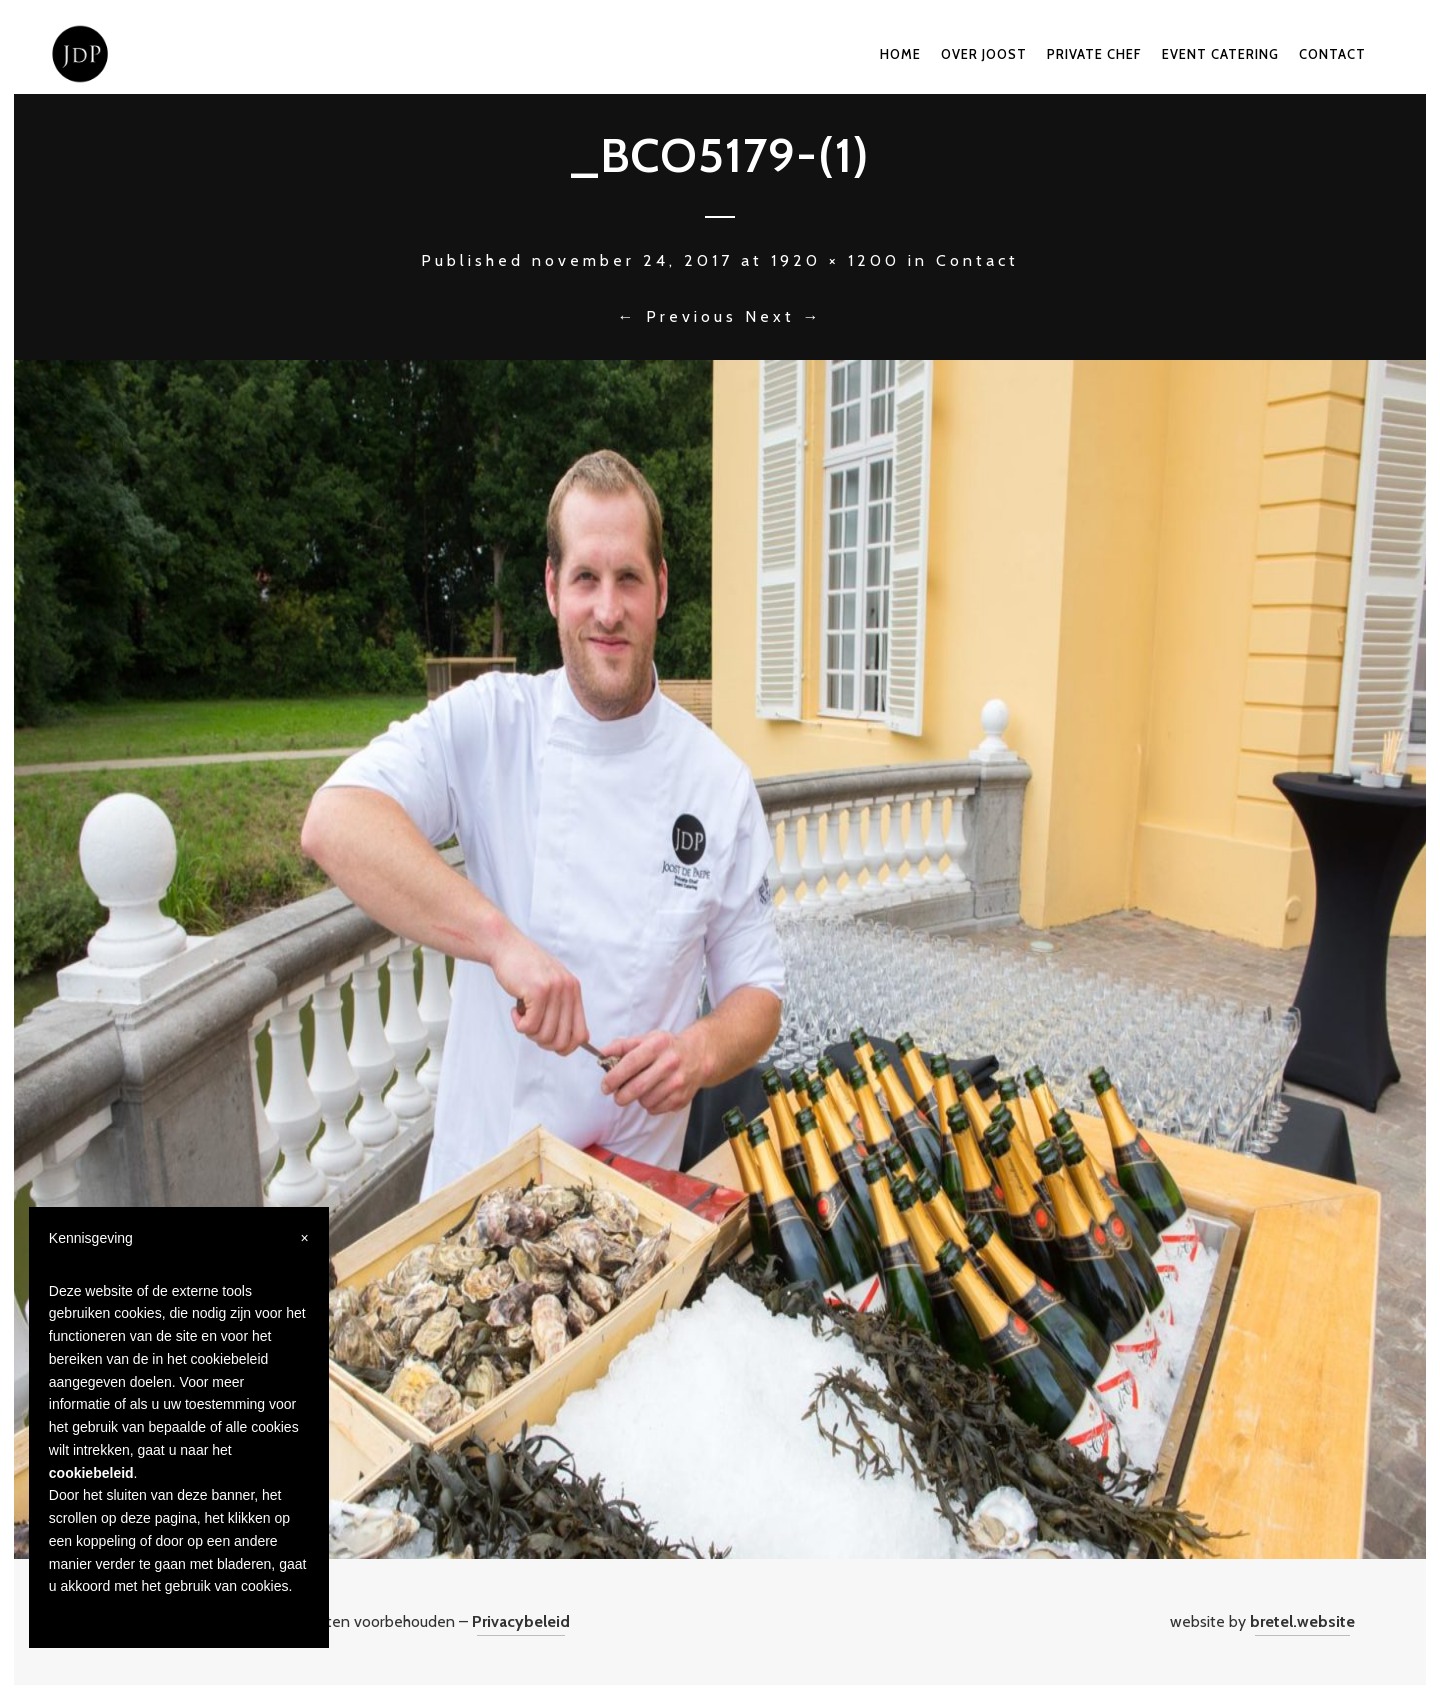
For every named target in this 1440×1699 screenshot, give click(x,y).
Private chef (1094, 54)
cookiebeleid (91, 1473)
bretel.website (1302, 1621)
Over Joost (984, 54)
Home (900, 54)
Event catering (1220, 54)
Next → (784, 316)
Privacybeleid (521, 1621)
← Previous (677, 316)
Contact (1332, 54)
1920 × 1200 (835, 260)
